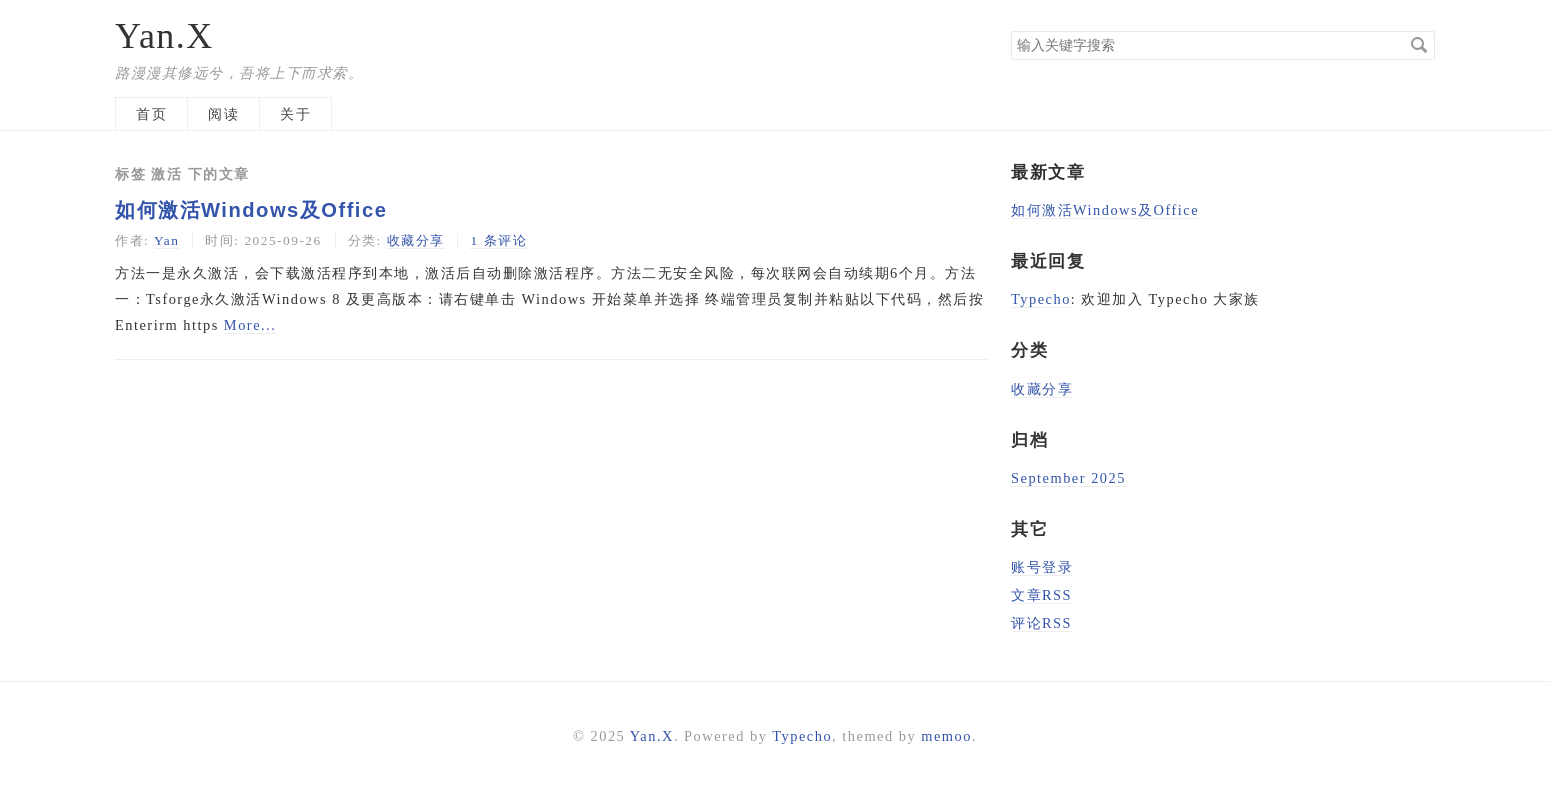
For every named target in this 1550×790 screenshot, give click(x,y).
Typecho (1041, 299)
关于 (295, 114)
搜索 (1419, 45)
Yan (166, 240)
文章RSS (1041, 595)
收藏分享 (416, 240)
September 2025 (1068, 478)
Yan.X (164, 36)
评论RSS (1041, 623)
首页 (151, 114)
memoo (946, 736)
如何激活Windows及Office (251, 210)
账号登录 (1042, 567)
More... (250, 325)
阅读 (223, 114)
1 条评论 (498, 240)
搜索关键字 (1010, 30)
